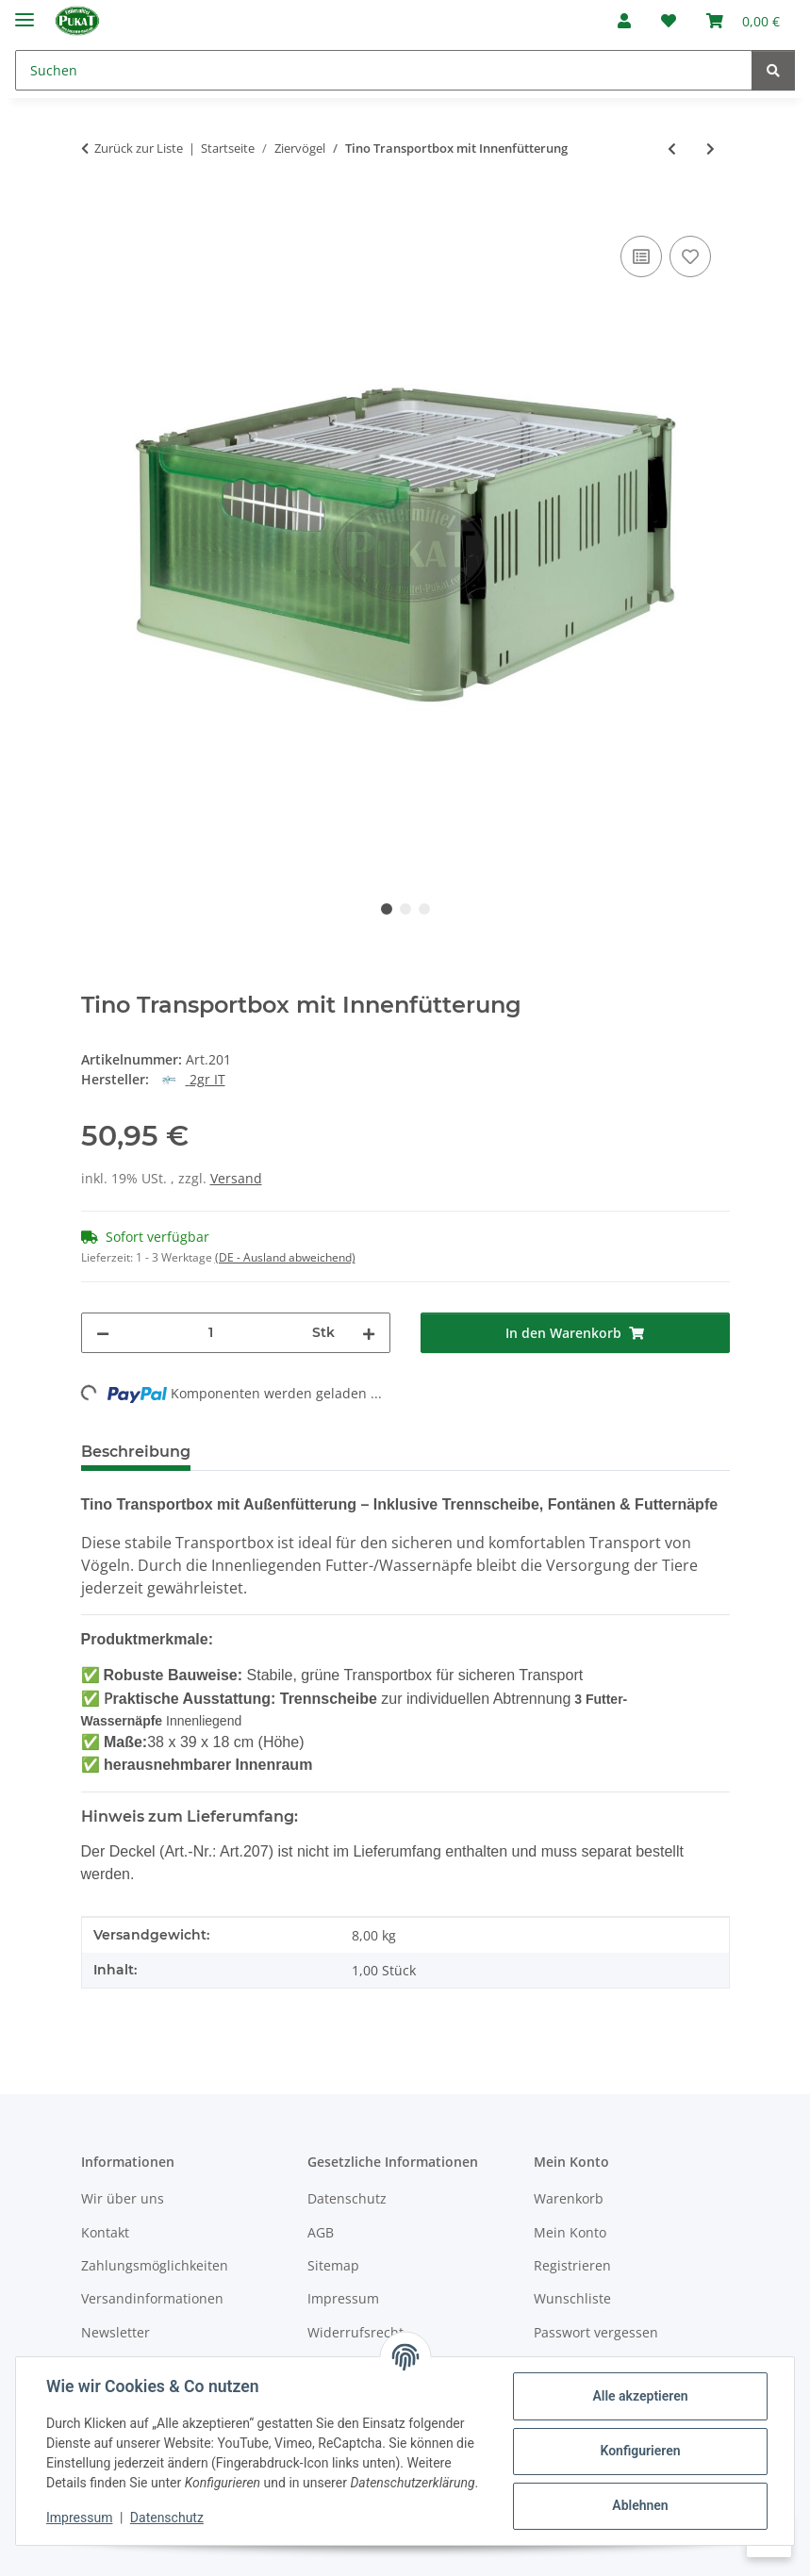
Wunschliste (572, 2298)
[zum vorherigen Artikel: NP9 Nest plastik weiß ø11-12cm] (672, 148)
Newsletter (115, 2332)
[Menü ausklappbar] (24, 12)
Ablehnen (640, 2505)
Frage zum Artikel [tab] (429, 1452)
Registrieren (572, 2265)
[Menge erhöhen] (368, 1332)
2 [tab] (405, 909)
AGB (320, 2232)
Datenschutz (167, 2517)
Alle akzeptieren (639, 2395)
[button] (624, 21)
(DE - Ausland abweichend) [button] (285, 1257)
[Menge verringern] (103, 1332)
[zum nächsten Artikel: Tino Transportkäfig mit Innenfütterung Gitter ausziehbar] (710, 148)
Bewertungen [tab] (275, 1452)
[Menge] (211, 1332)
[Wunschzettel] (668, 21)
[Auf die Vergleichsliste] (641, 256)
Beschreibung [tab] (135, 1452)
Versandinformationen (152, 2298)
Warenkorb (568, 2198)
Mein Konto (570, 2232)
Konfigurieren (640, 2450)
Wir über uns (122, 2198)
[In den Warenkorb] (96, 210)
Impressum (79, 2517)
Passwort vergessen (596, 2332)
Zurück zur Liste (138, 148)
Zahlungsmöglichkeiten (154, 2265)
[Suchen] (383, 70)
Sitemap (333, 2265)
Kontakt (105, 2232)
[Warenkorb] (743, 21)
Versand (236, 1178)
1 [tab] (386, 909)
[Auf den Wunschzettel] (690, 256)
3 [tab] (424, 909)
